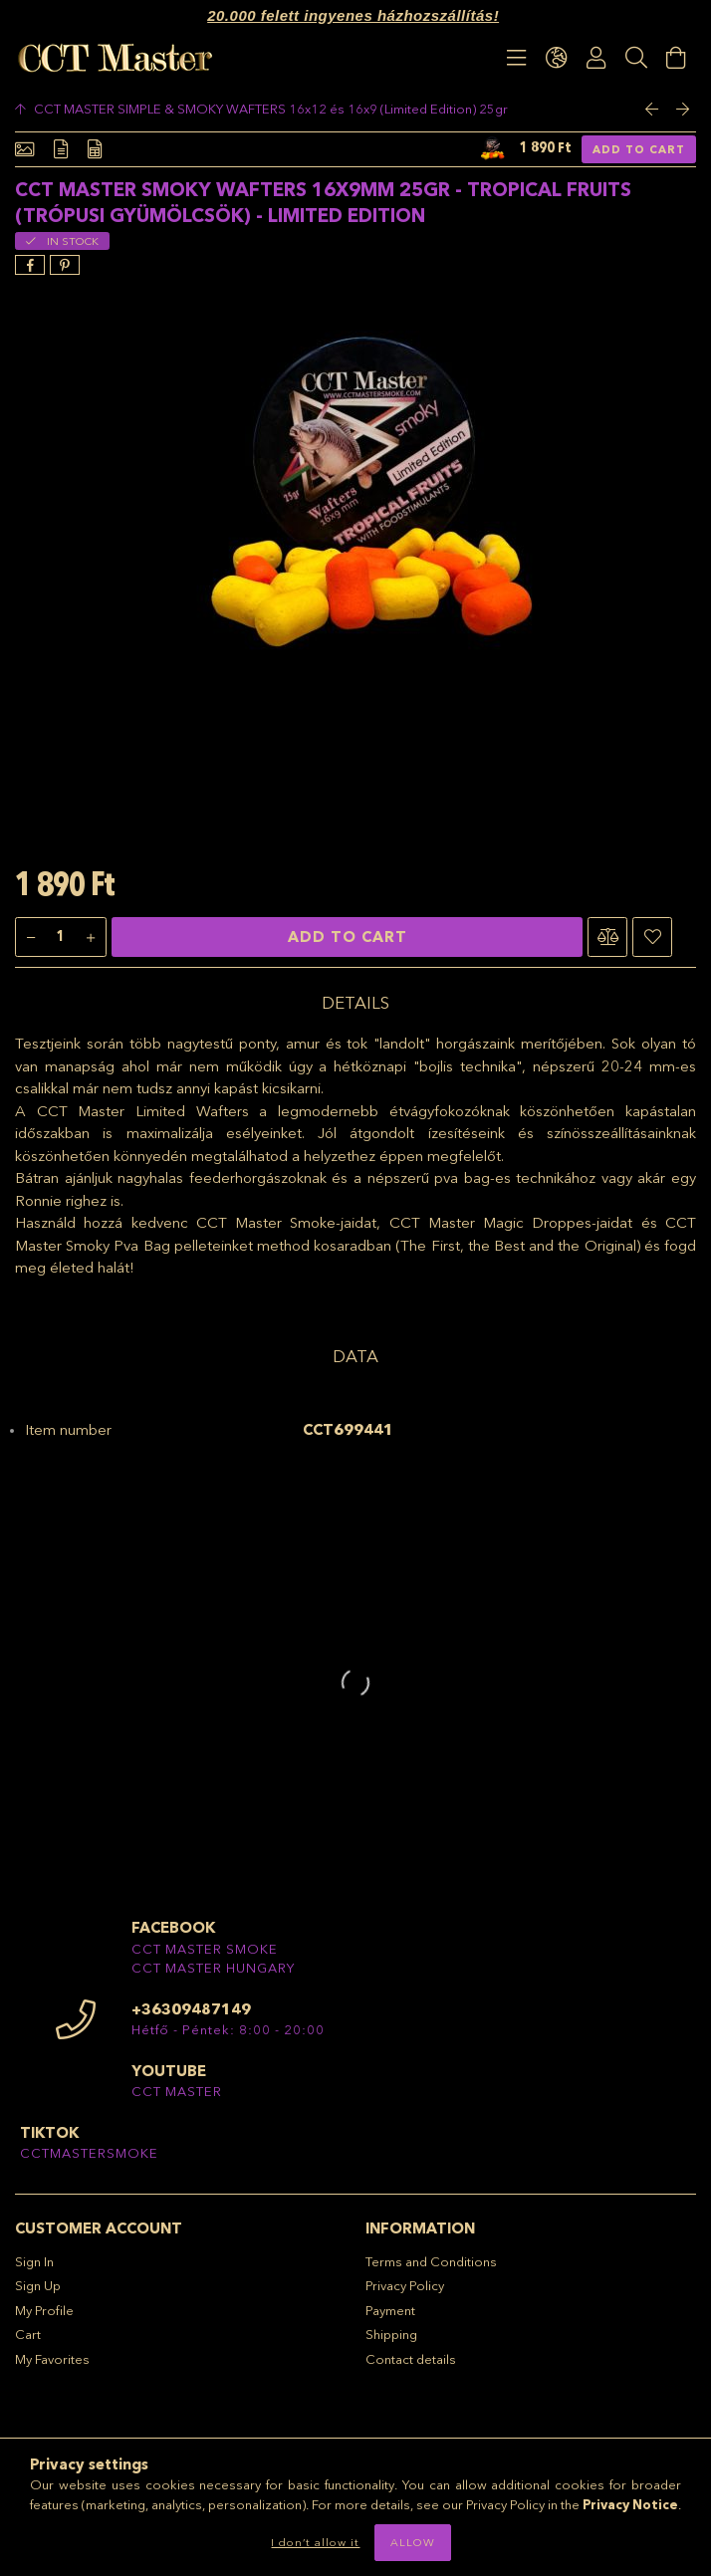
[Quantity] (61, 938)
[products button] (517, 58)
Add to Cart (638, 149)
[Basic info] (24, 149)
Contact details (410, 2359)
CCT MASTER (176, 2091)
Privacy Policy (404, 2285)
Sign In (34, 2261)
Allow (412, 2542)
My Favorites (52, 2359)
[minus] (31, 938)
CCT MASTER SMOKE (204, 1949)
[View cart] (676, 58)
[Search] (636, 58)
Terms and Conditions (431, 2261)
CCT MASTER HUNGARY (213, 1968)
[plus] (91, 938)
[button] (607, 937)
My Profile (44, 2310)
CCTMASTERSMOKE (89, 2153)
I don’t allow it (315, 2542)
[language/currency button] (557, 58)
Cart (28, 2334)
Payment (390, 2310)
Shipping (391, 2334)
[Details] (61, 149)
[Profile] (596, 58)
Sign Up (38, 2285)
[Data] (95, 149)
